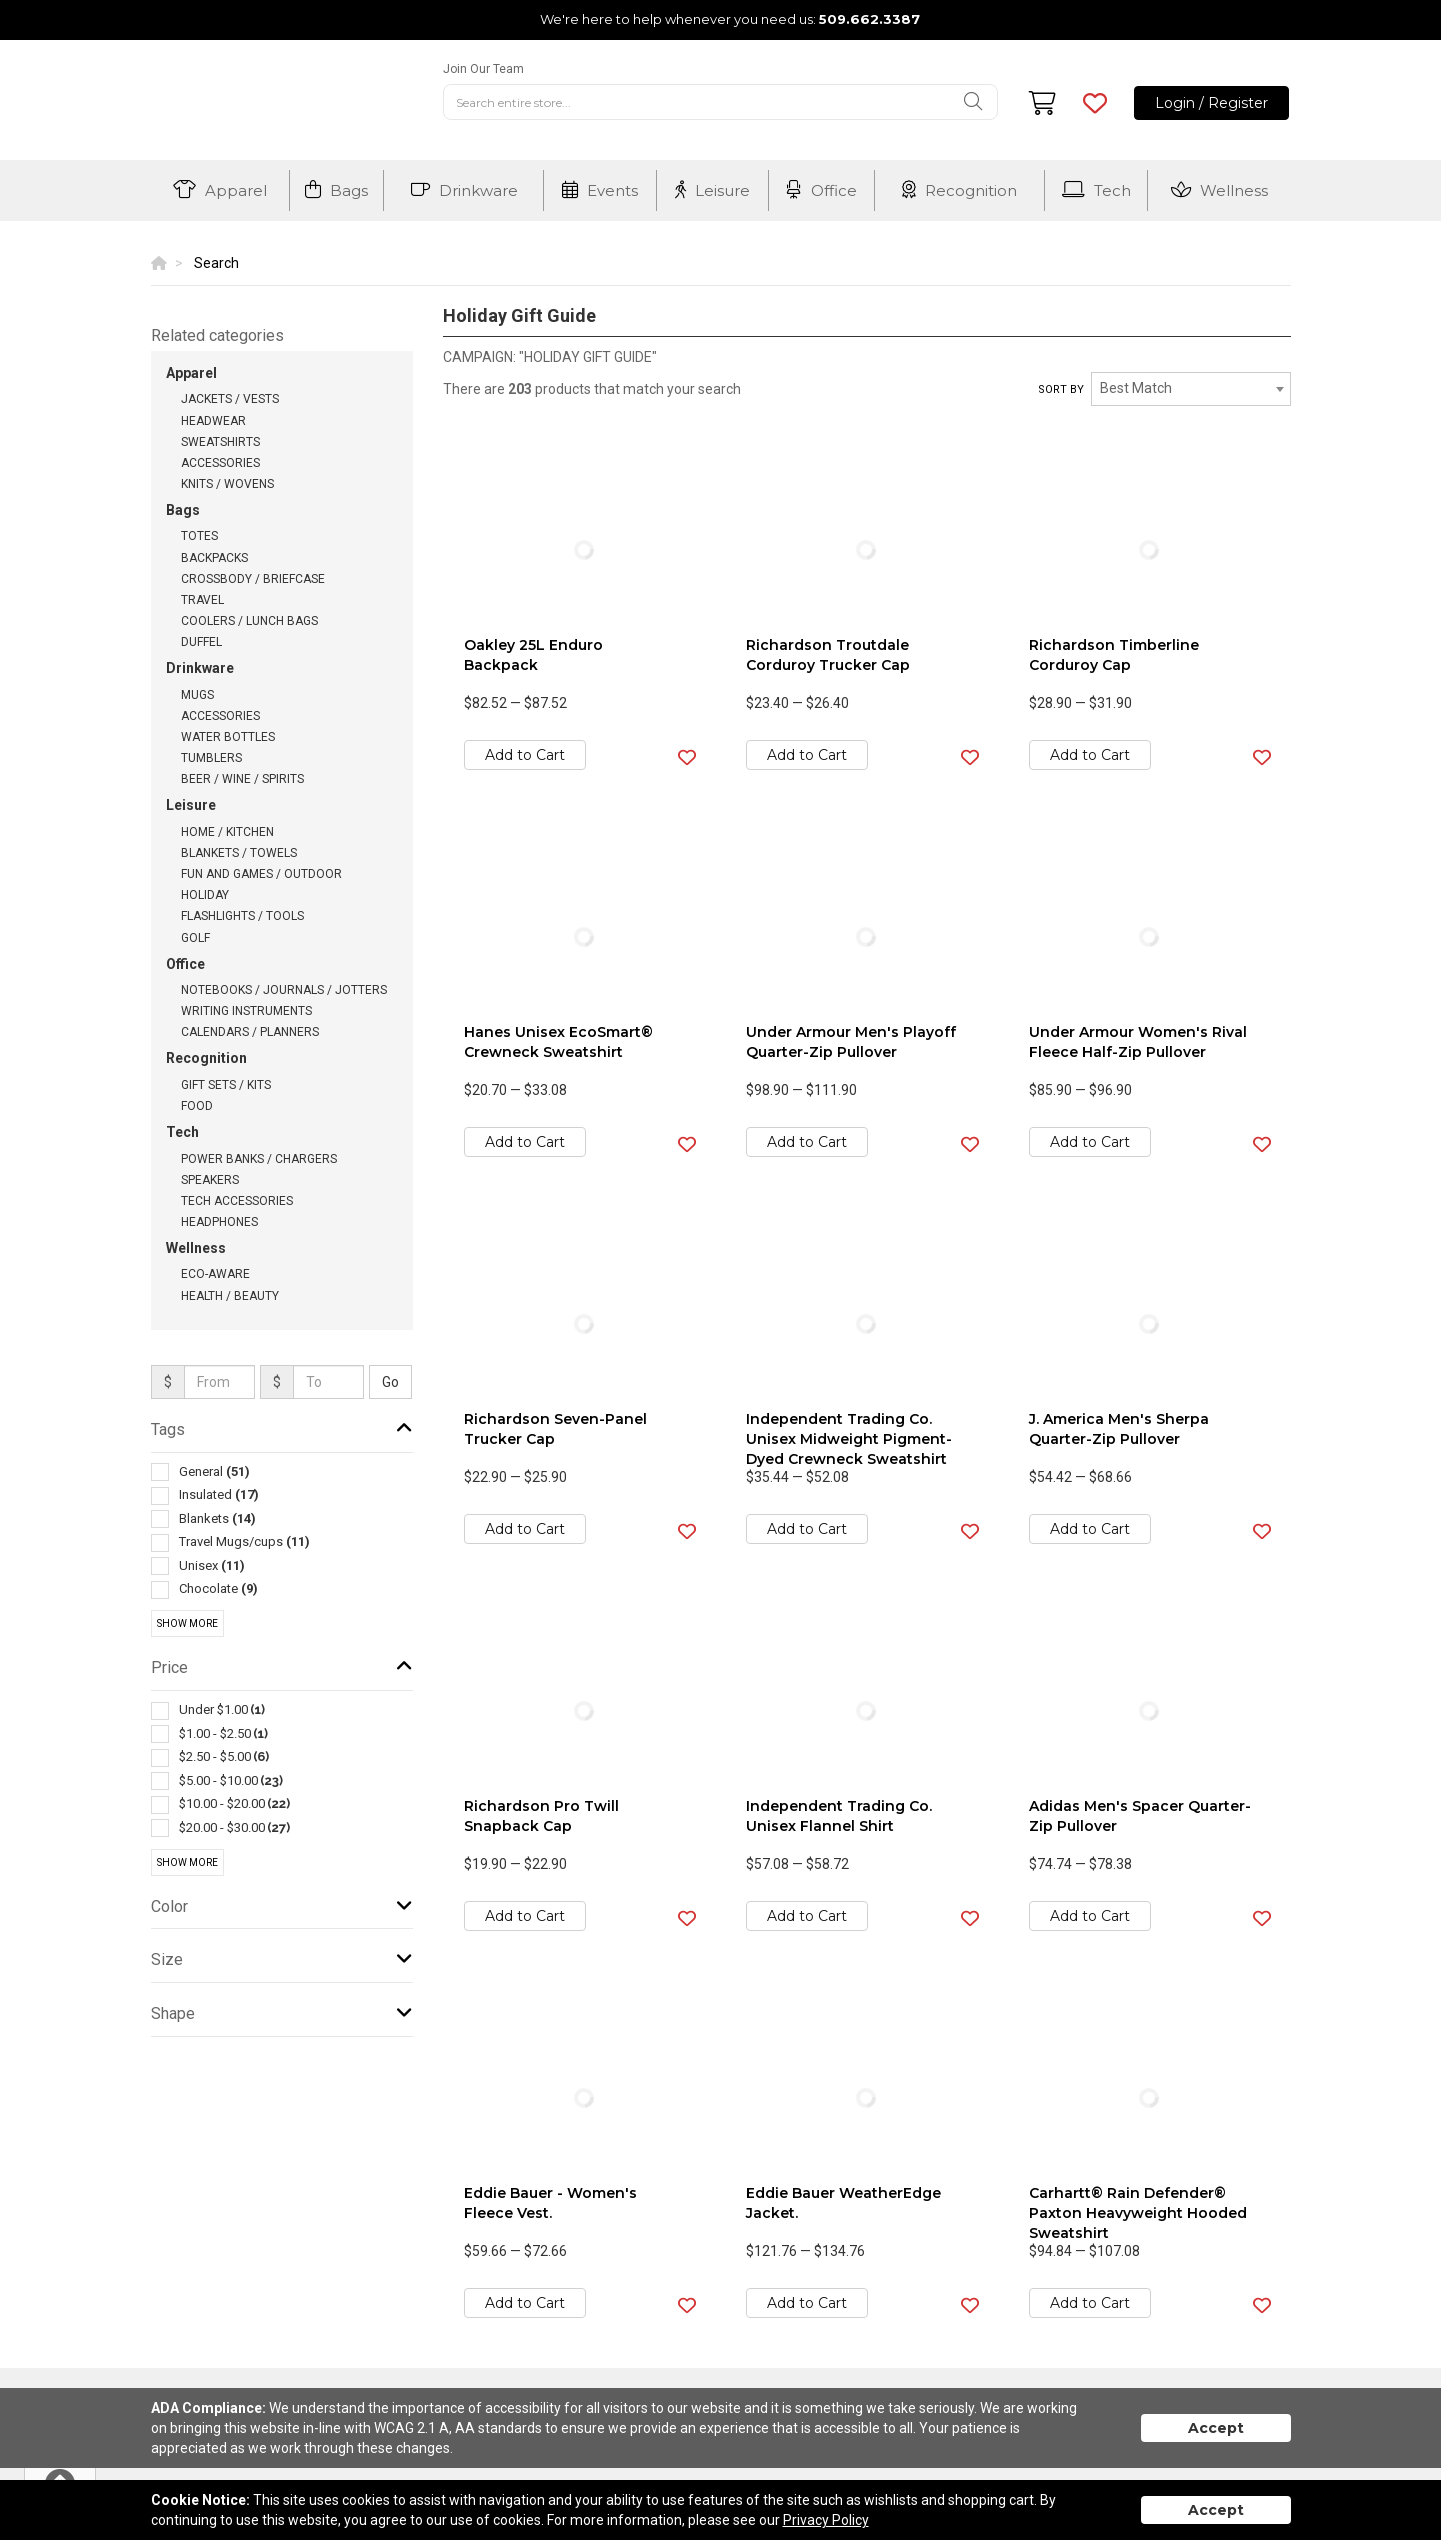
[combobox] (1191, 389)
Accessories (220, 463)
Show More (187, 1623)
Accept (1216, 2428)
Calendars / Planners (250, 1032)
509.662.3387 (869, 19)
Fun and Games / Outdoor (261, 874)
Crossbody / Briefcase (253, 579)
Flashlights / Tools (242, 916)
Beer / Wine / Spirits (242, 779)
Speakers (210, 1180)
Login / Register (1211, 103)
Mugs (197, 695)
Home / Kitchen (227, 832)
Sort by (1061, 389)
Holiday (205, 895)
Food (197, 1106)
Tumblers (211, 758)
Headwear (213, 421)
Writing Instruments (246, 1011)
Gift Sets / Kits (226, 1085)
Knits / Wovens (227, 484)
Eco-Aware (215, 1274)
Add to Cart (525, 755)
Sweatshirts (220, 442)
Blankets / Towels (239, 853)
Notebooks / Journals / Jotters (284, 990)
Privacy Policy (826, 2520)
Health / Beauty (230, 1296)
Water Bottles (228, 737)
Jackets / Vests (230, 399)
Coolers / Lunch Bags (249, 621)
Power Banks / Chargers (259, 1159)
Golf (195, 938)
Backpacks (214, 558)
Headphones (219, 1222)
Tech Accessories (237, 1201)
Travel (202, 600)
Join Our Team (483, 69)
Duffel (201, 642)
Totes (199, 536)
